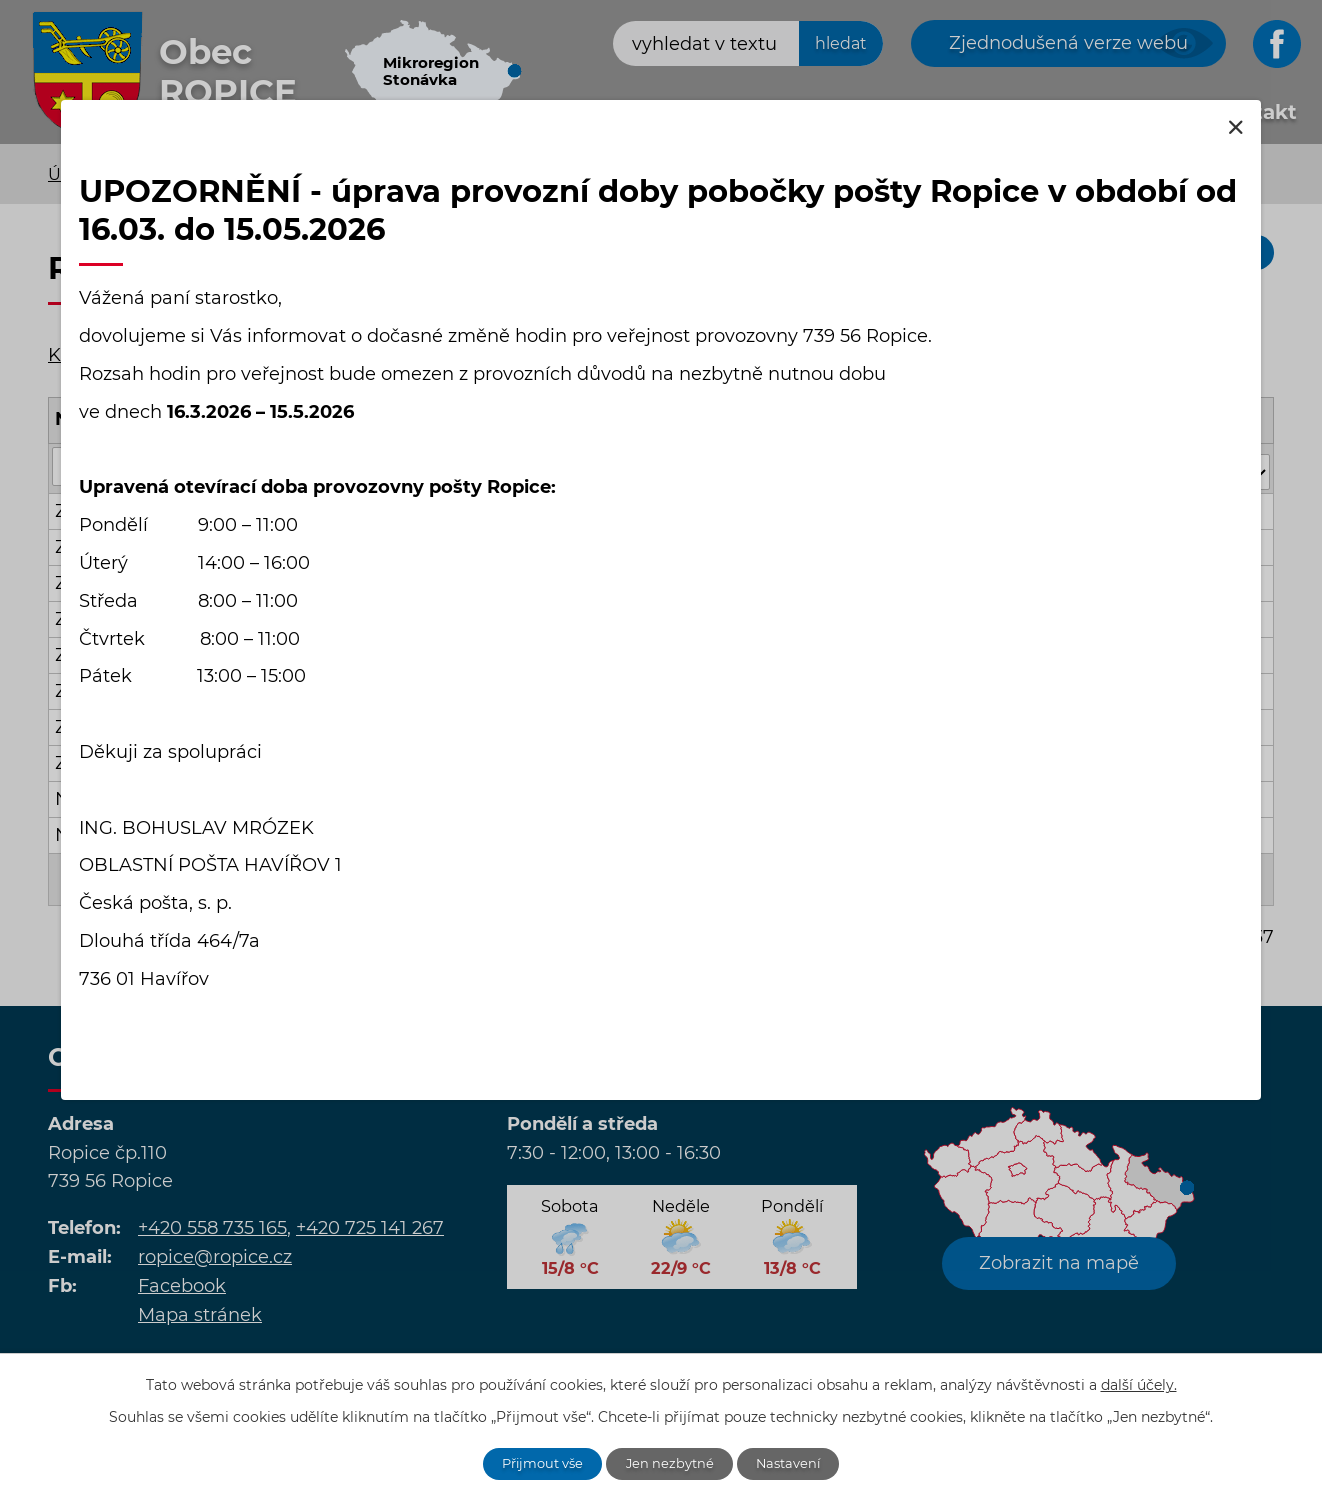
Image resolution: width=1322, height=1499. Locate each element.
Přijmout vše (535, 1462)
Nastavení (798, 1462)
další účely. (1139, 1382)
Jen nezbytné (672, 1462)
